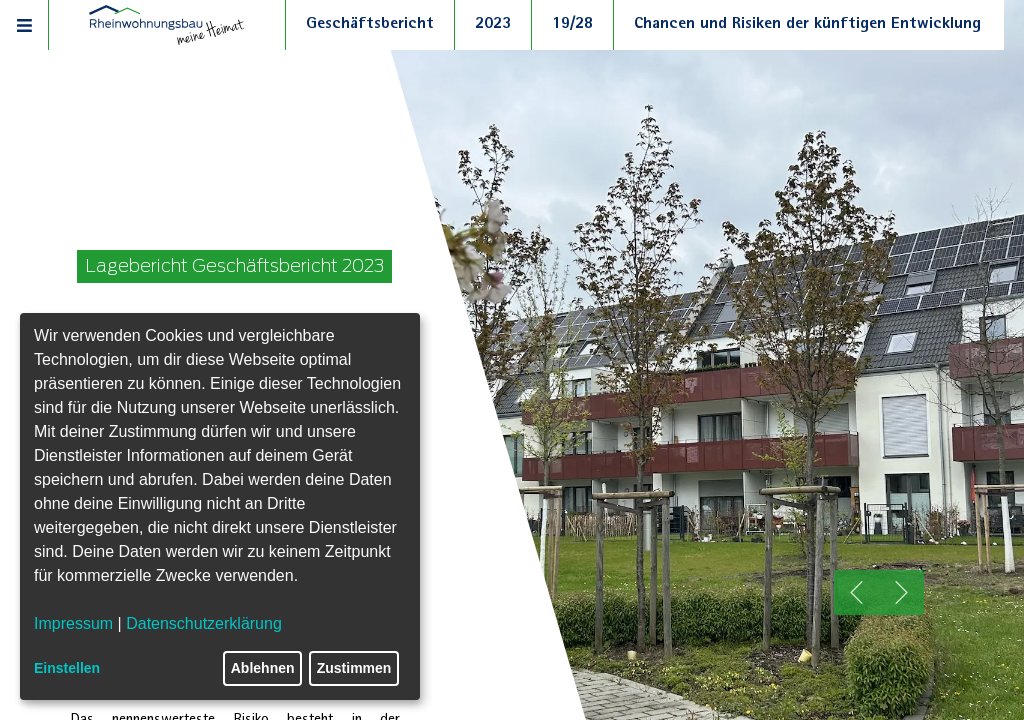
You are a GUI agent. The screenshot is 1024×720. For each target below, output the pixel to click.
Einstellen (67, 668)
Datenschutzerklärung (204, 623)
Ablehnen (263, 668)
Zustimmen (354, 668)
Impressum (73, 623)
